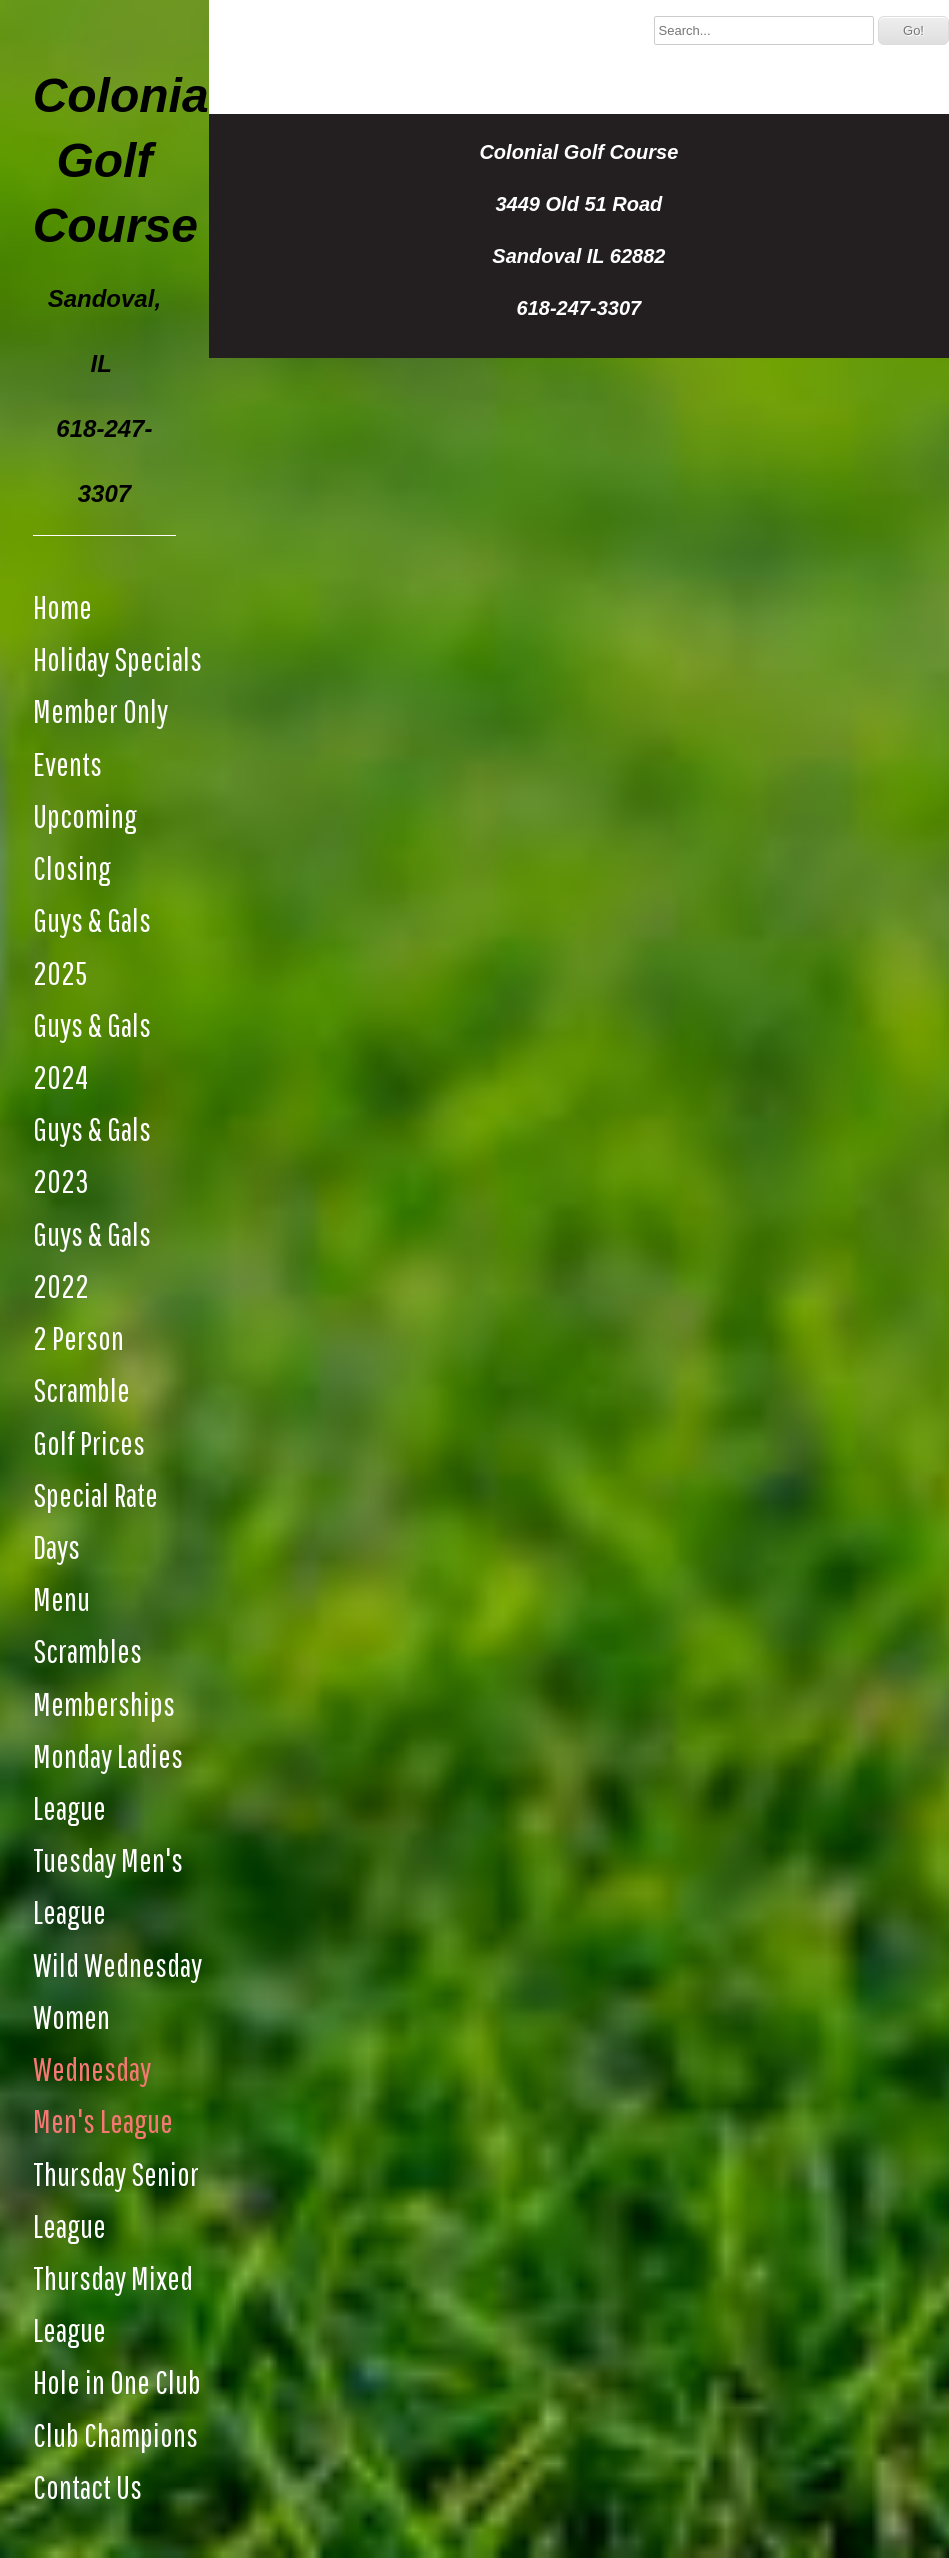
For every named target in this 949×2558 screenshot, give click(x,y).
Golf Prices (89, 1442)
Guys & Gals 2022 (92, 1259)
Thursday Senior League (116, 2199)
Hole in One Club (117, 2381)
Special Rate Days (95, 1520)
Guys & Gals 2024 (92, 1050)
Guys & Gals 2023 (92, 1154)
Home (62, 606)
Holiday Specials (117, 658)
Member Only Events (100, 736)
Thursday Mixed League (113, 2303)
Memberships (104, 1703)
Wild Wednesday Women (117, 1990)
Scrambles (87, 1650)
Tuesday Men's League (108, 1885)
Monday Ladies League (108, 1781)
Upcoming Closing (85, 841)
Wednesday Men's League (103, 2094)
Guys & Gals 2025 (92, 945)
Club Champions (115, 2434)
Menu (61, 1598)
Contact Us (87, 2486)
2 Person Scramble (81, 1363)
